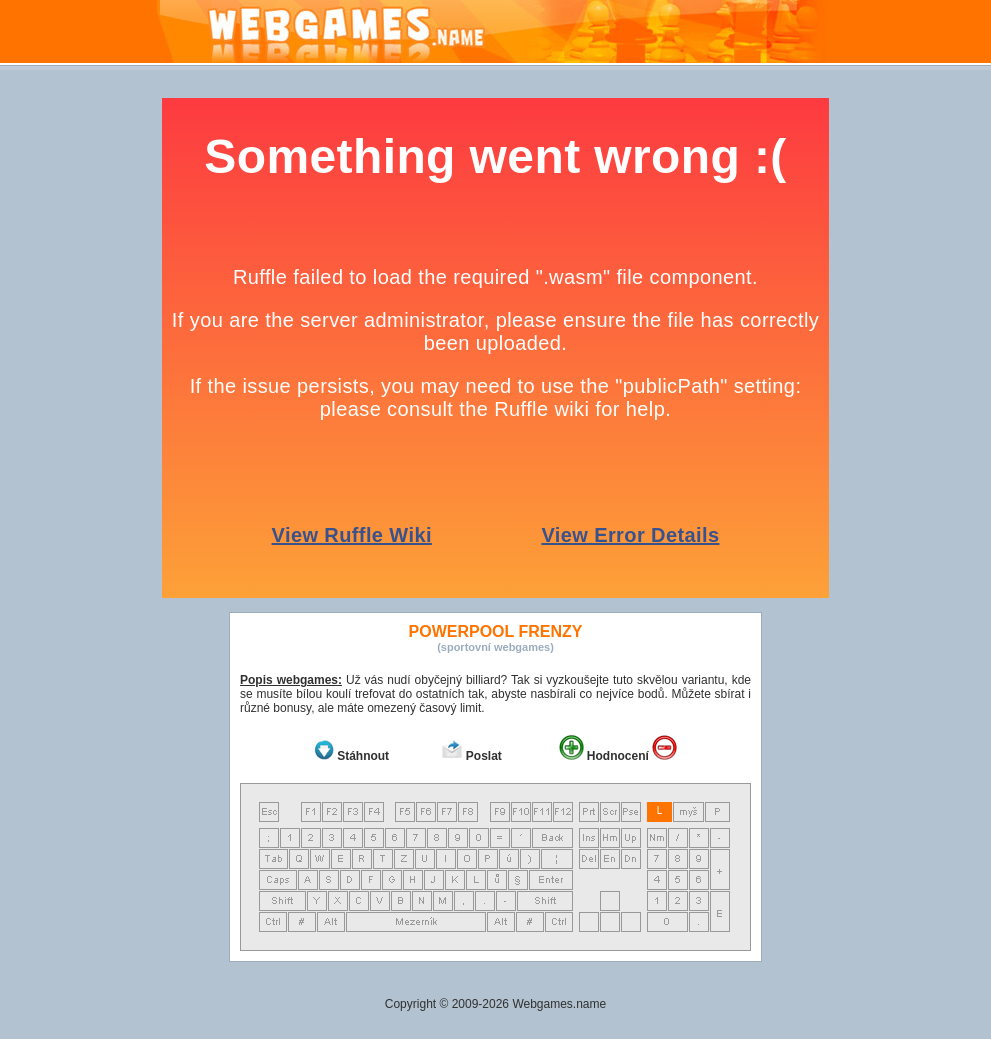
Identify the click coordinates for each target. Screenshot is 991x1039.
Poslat (484, 756)
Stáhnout (363, 756)
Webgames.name (559, 1004)
